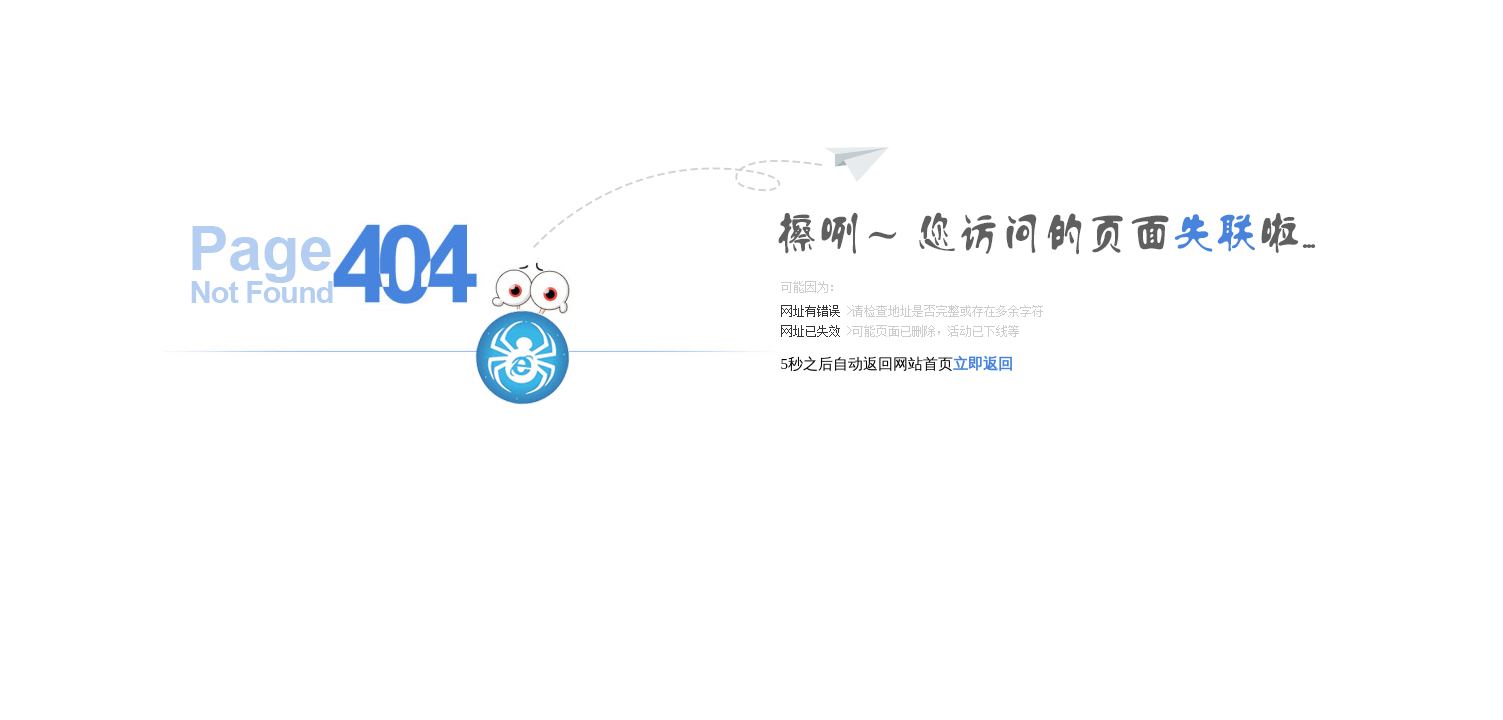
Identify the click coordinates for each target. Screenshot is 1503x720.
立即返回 (983, 364)
